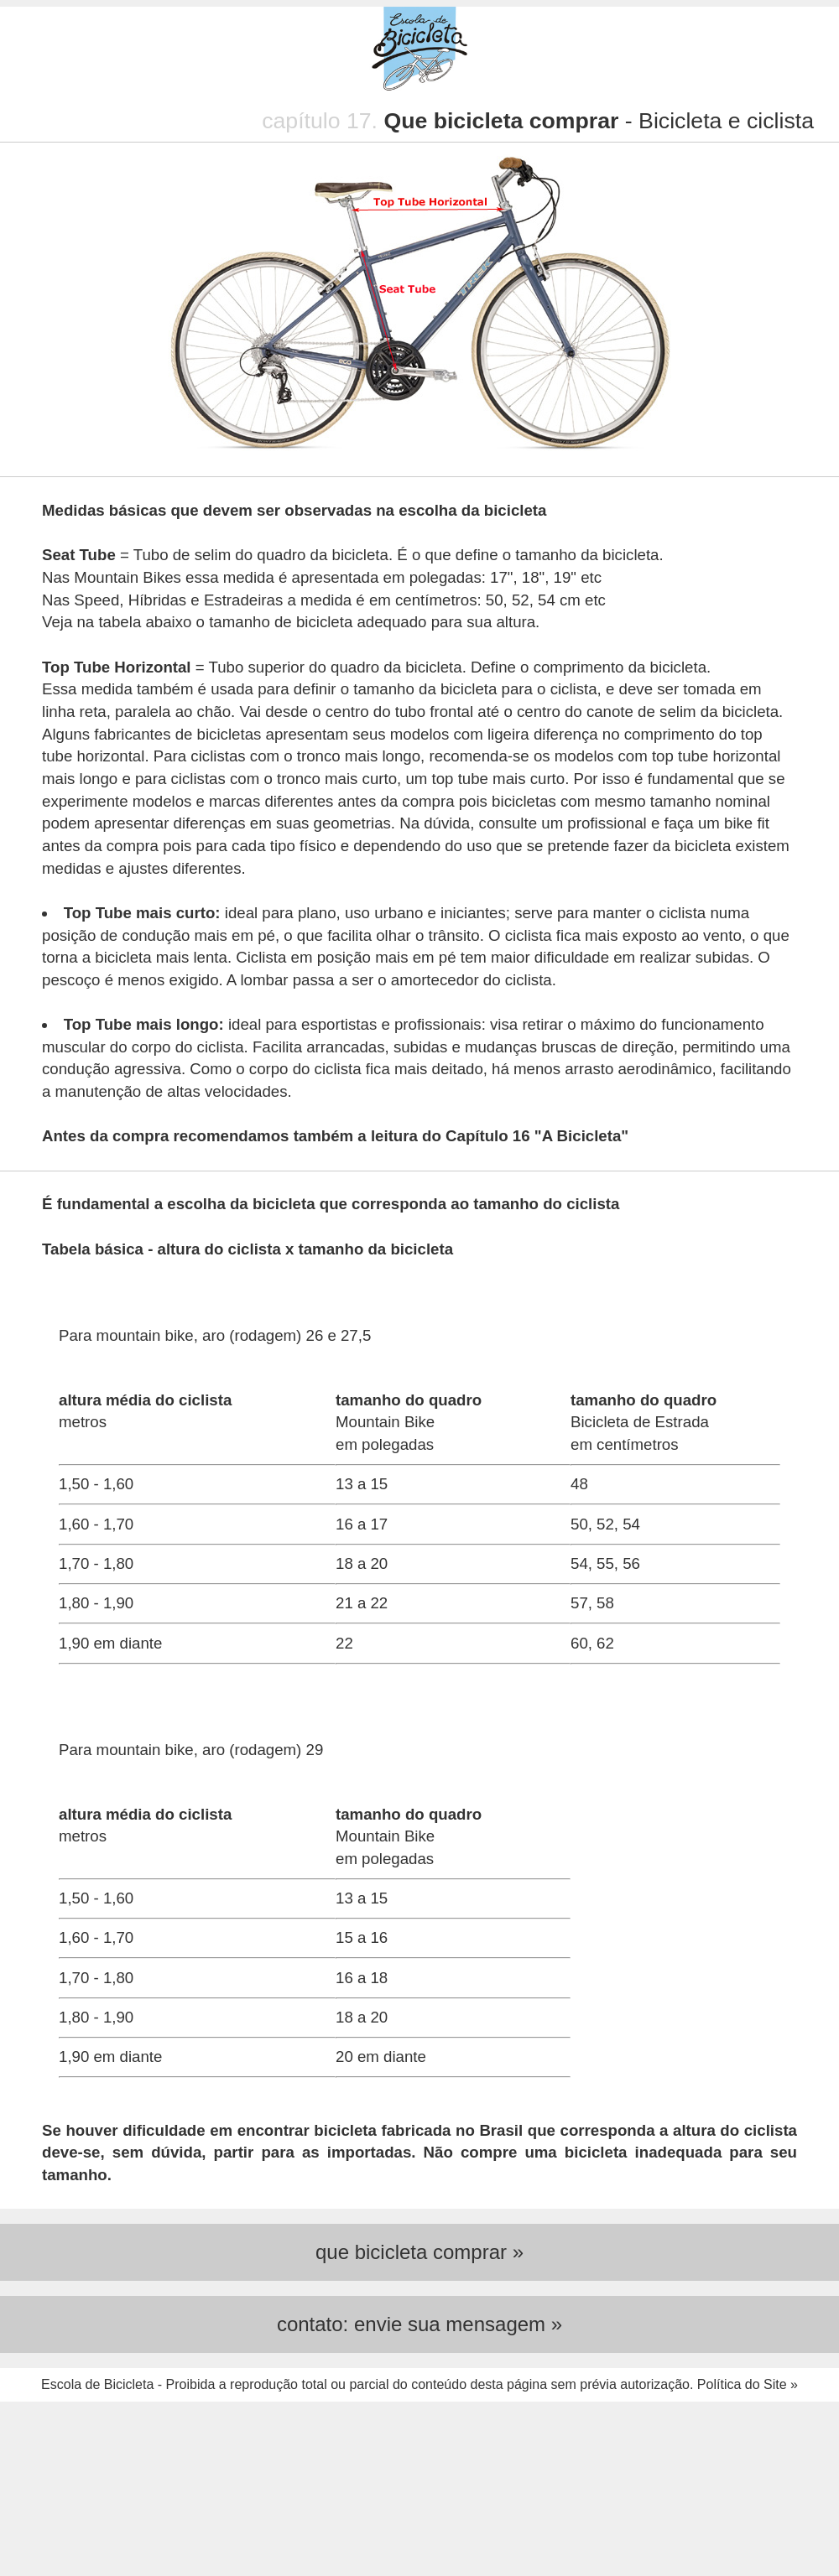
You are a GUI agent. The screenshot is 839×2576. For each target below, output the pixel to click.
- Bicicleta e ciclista (598, 120)
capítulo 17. (322, 120)
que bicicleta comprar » (419, 2252)
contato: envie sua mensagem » (419, 2324)
